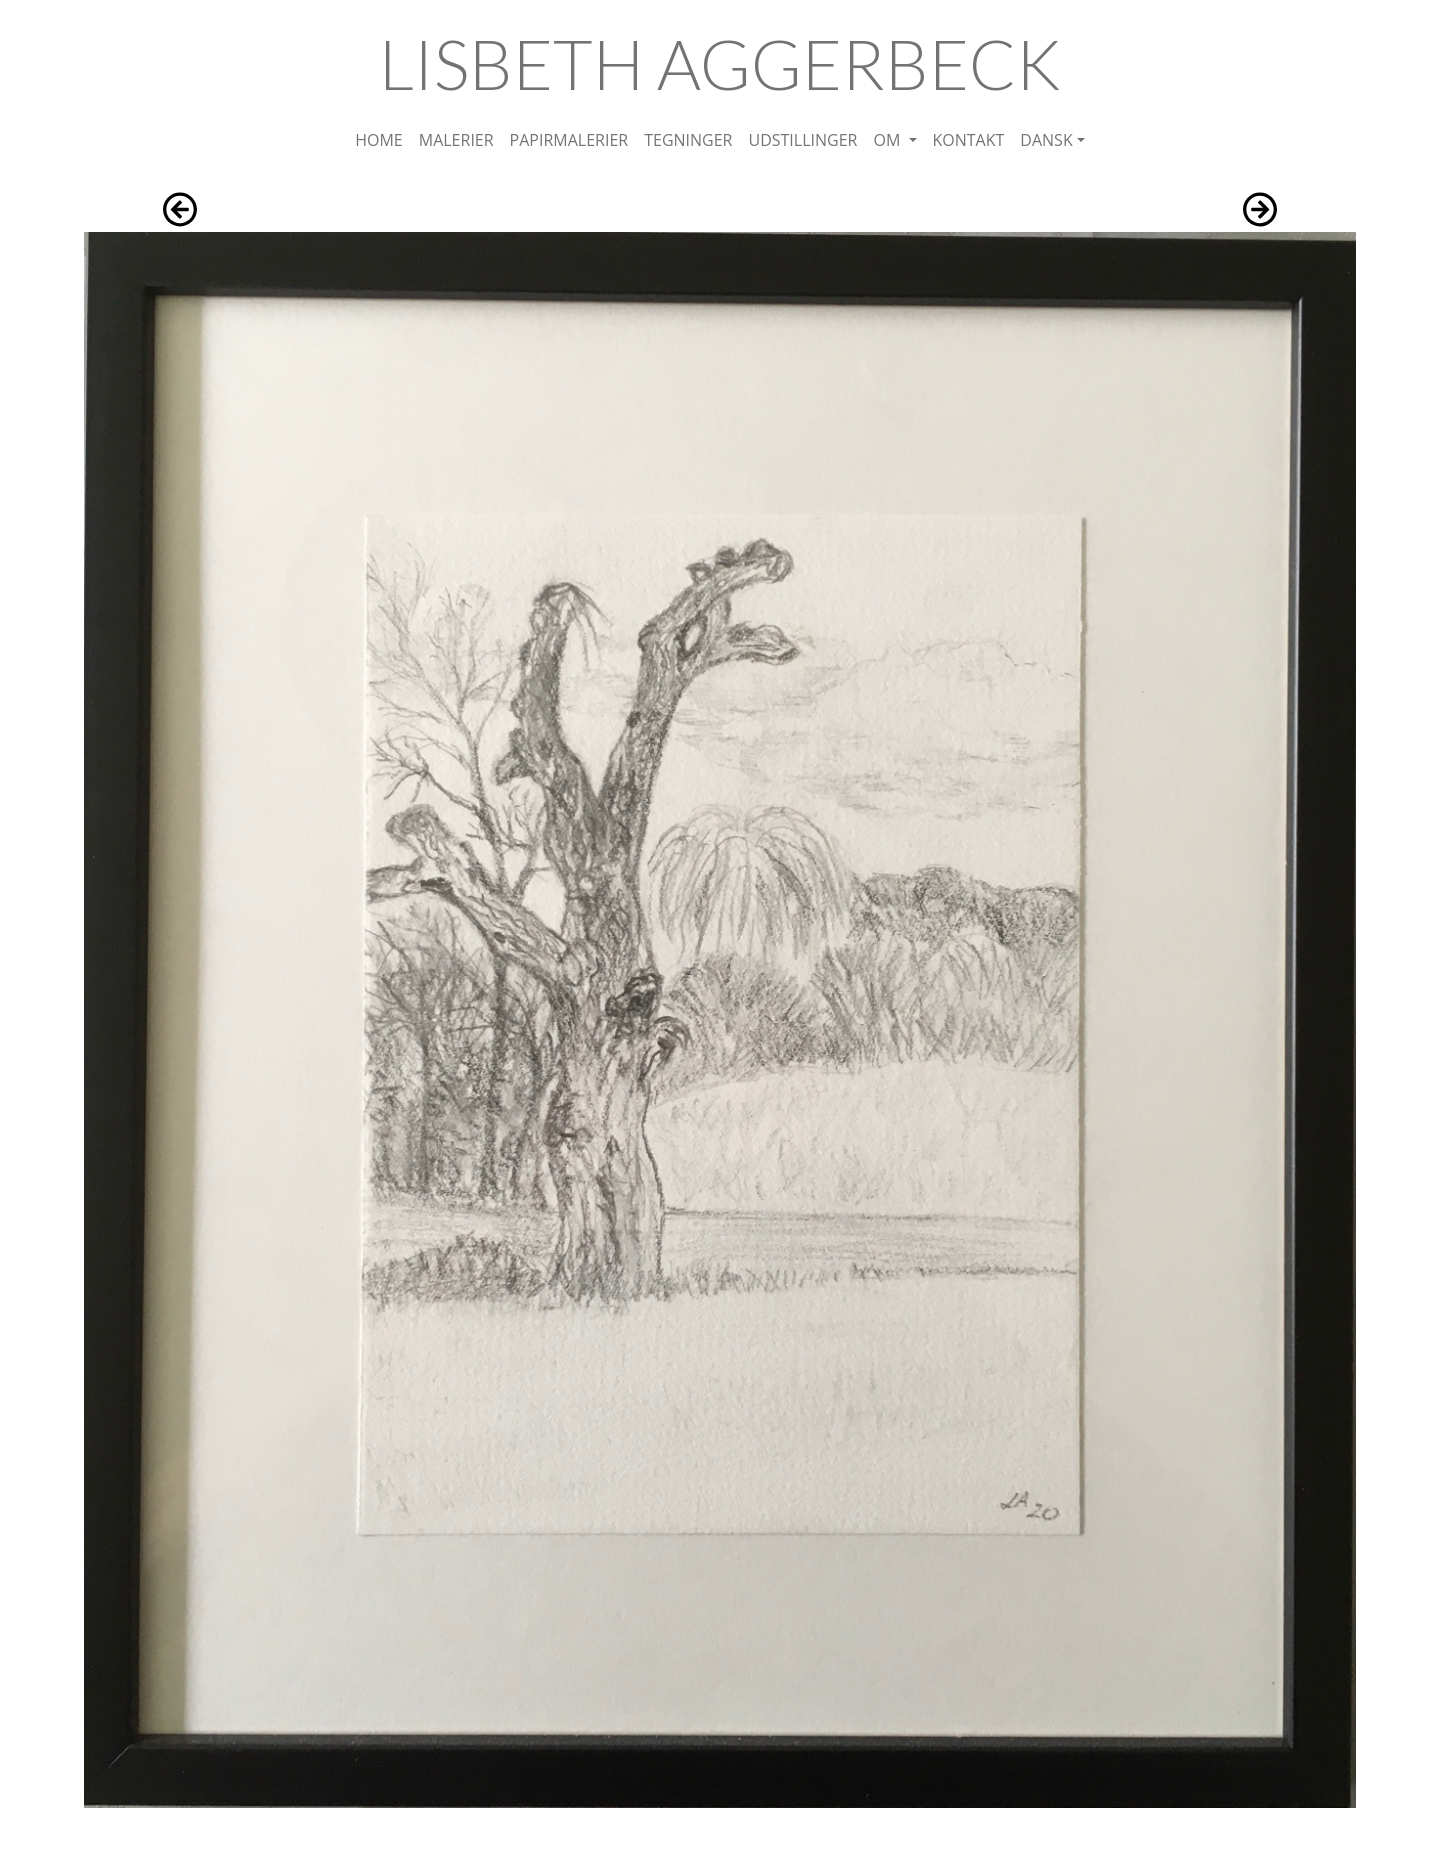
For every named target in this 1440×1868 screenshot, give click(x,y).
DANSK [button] (1046, 140)
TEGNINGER (688, 140)
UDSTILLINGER (802, 140)
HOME (379, 140)
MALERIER (456, 140)
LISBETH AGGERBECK (720, 63)
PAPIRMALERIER (569, 140)
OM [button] (888, 140)
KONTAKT (969, 140)
